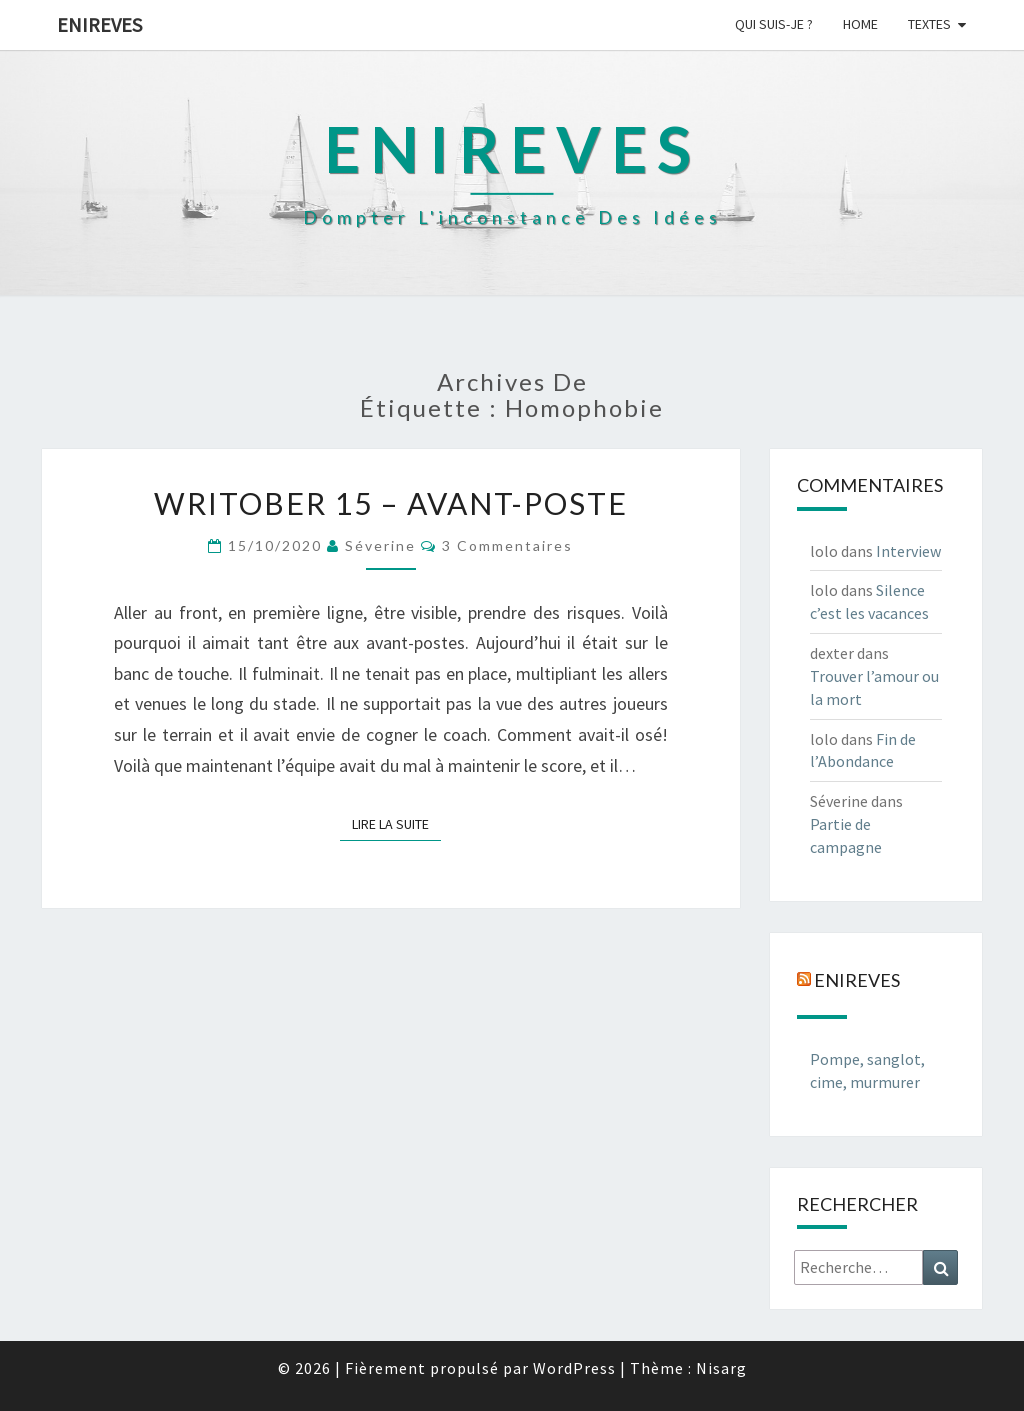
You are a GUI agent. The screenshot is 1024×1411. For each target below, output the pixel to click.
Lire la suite (396, 823)
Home (860, 24)
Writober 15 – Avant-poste (391, 503)
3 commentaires (507, 545)
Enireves (99, 24)
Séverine (380, 545)
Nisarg (721, 1368)
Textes (929, 24)
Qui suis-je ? (774, 24)
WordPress (574, 1368)
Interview (908, 551)
